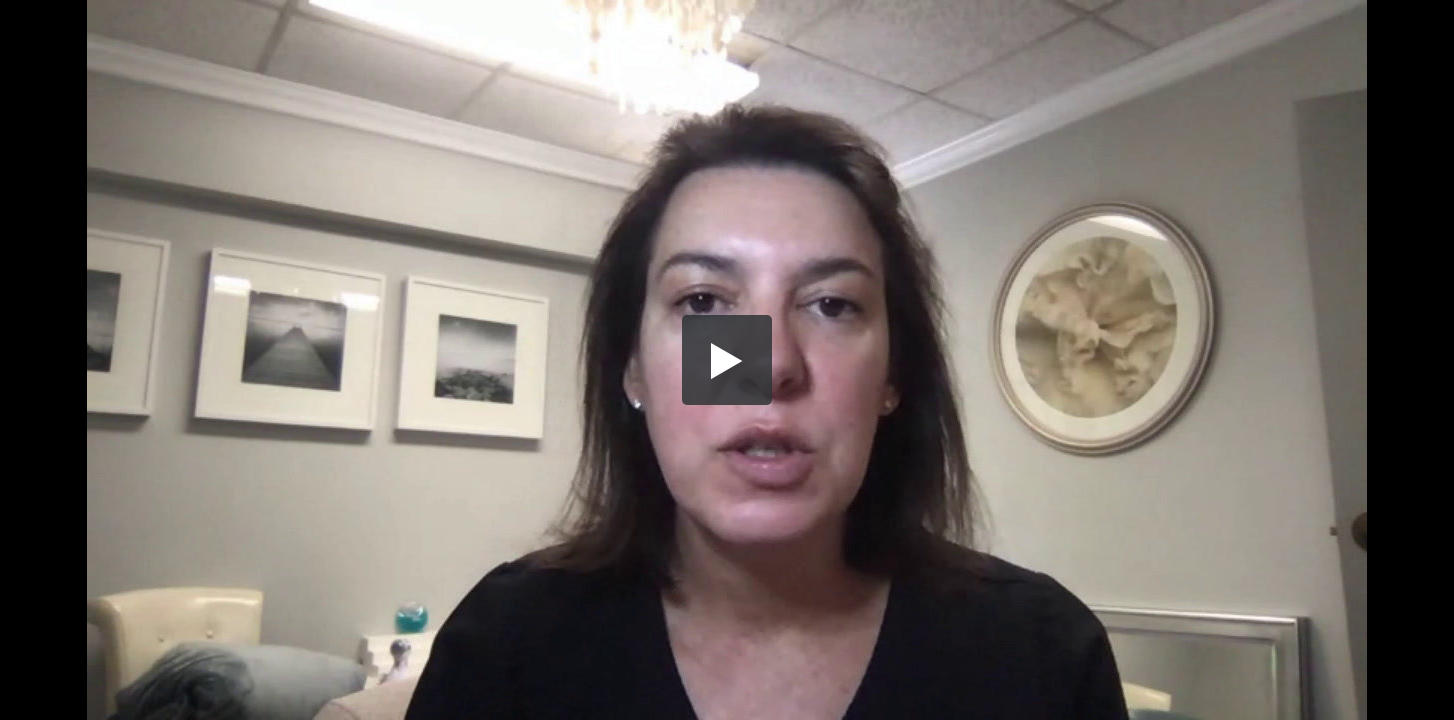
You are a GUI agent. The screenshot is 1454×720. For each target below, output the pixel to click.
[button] (727, 360)
